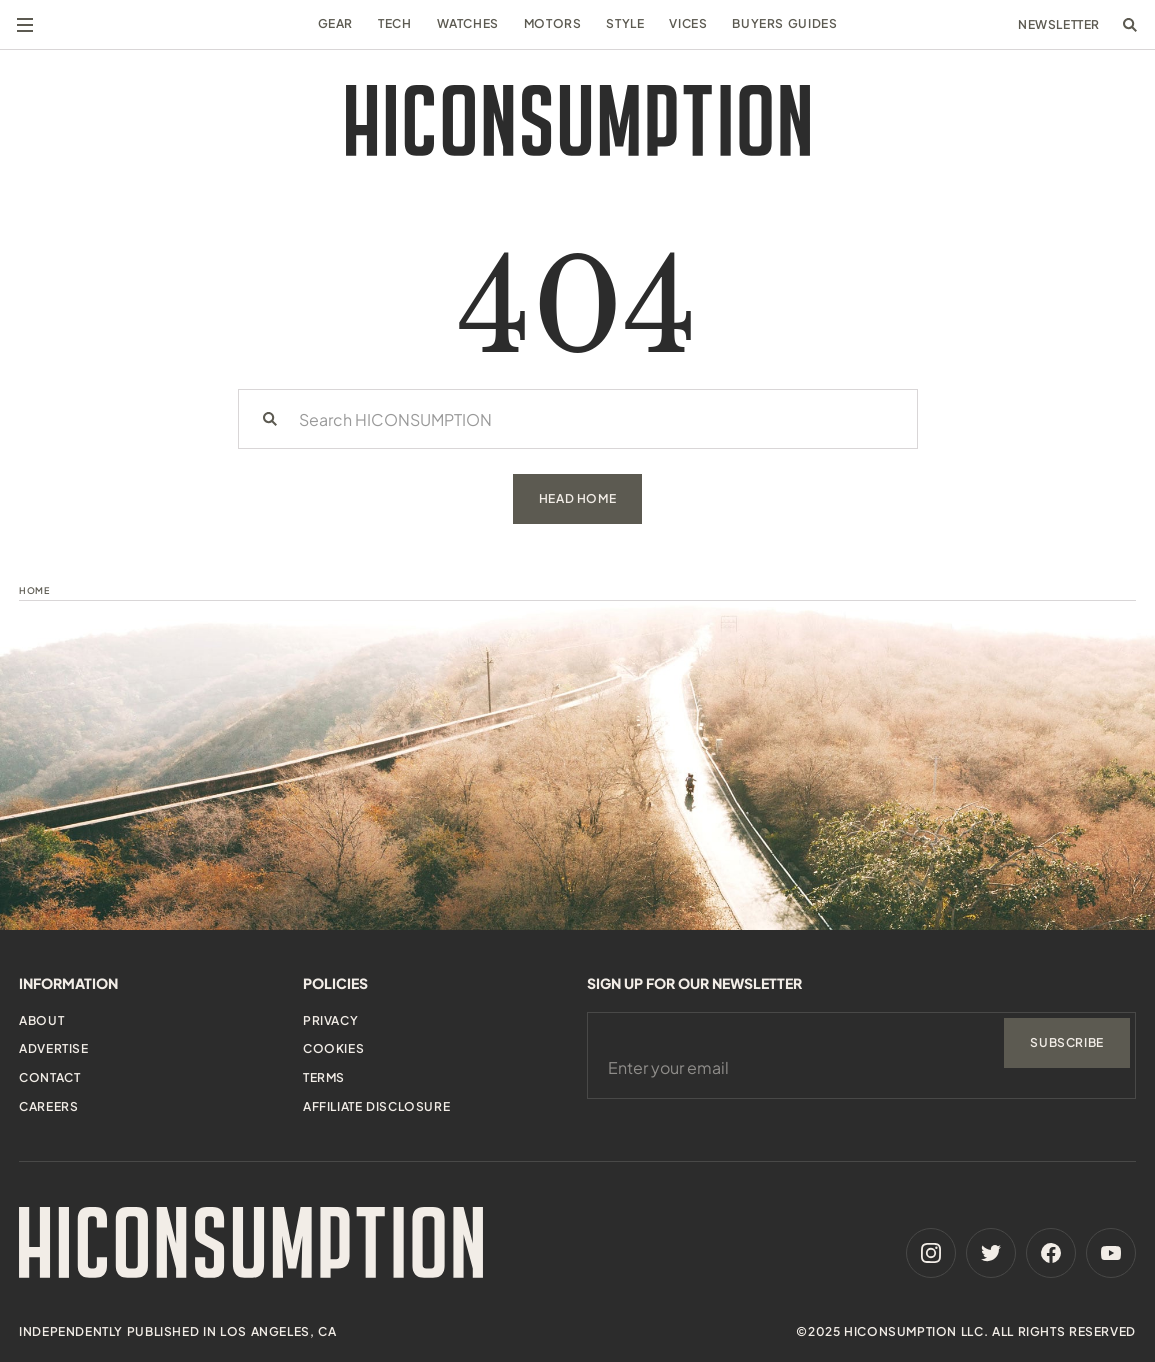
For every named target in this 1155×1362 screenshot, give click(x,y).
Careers (48, 1106)
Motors (553, 23)
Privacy (330, 1020)
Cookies (333, 1048)
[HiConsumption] (578, 120)
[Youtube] (1111, 1253)
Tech (394, 23)
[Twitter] (991, 1253)
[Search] (270, 419)
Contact (49, 1077)
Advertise (53, 1048)
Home (34, 590)
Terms (324, 1077)
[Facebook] (1051, 1253)
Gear (335, 23)
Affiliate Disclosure (376, 1106)
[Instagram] (931, 1253)
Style (625, 23)
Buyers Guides (784, 23)
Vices (688, 23)
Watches (468, 23)
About (41, 1020)
